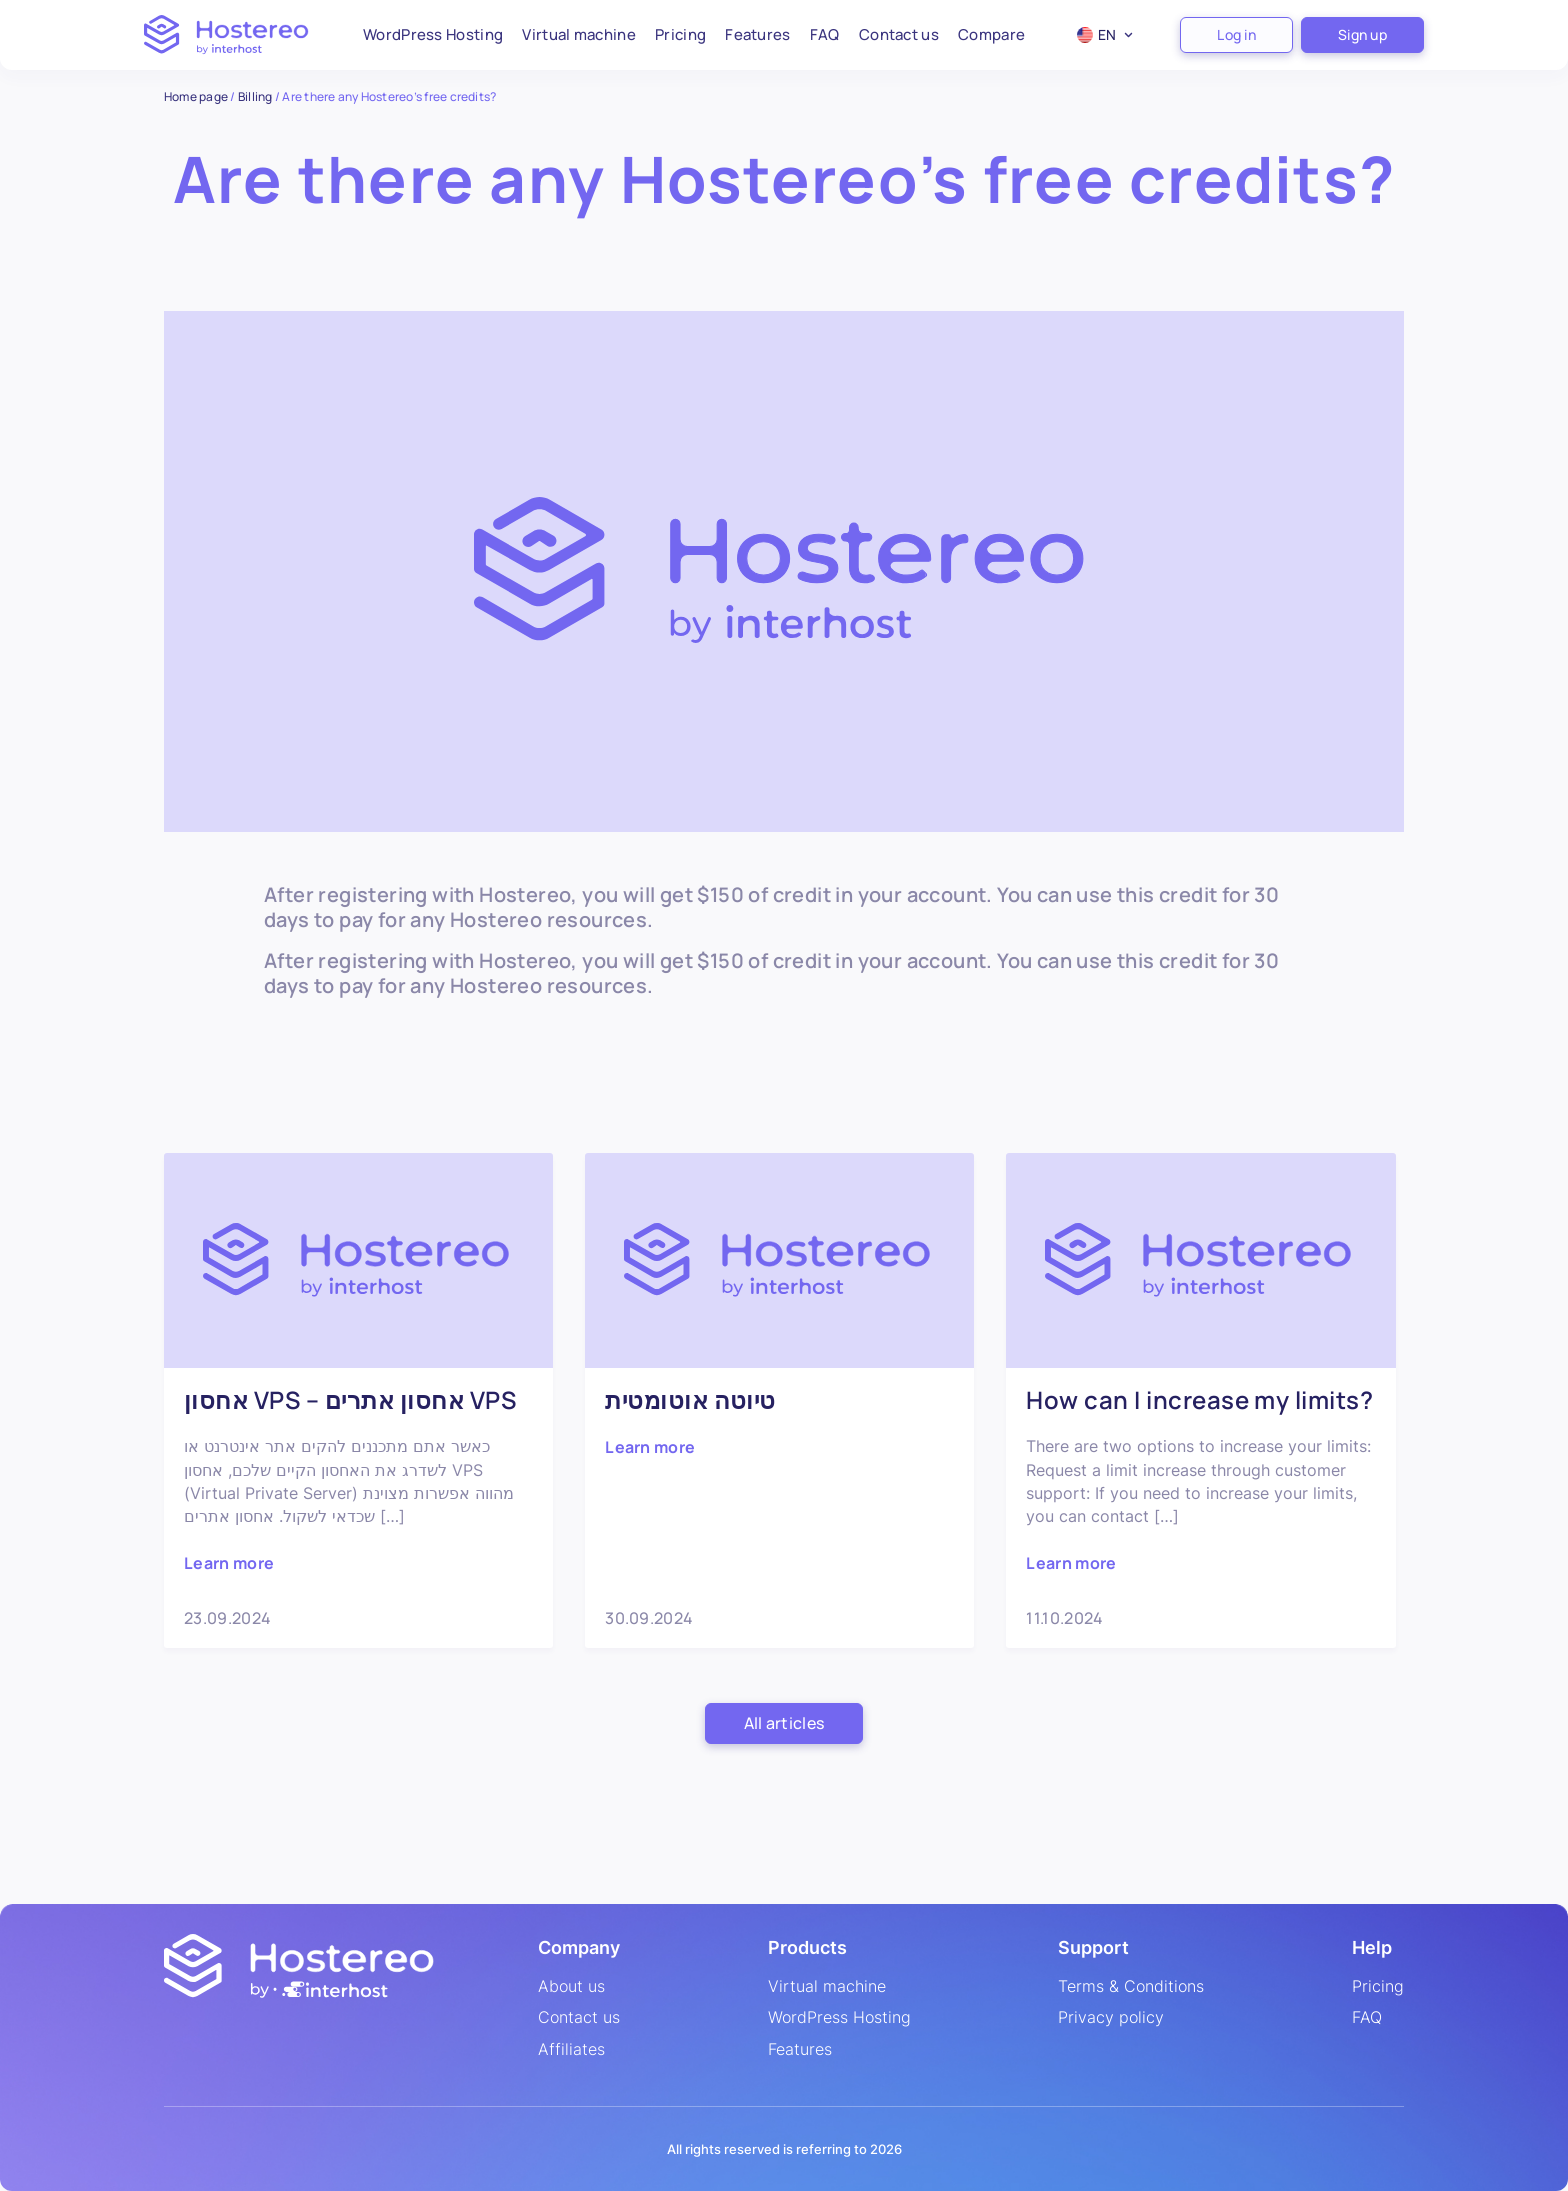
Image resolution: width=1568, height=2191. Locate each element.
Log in (1236, 34)
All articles (784, 1723)
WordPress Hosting (433, 34)
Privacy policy (1111, 2018)
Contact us (899, 34)
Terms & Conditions (1131, 1987)
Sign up (1362, 34)
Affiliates (571, 2050)
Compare (991, 34)
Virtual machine (579, 34)
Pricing (680, 34)
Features (757, 34)
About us (571, 1987)
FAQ (825, 34)
